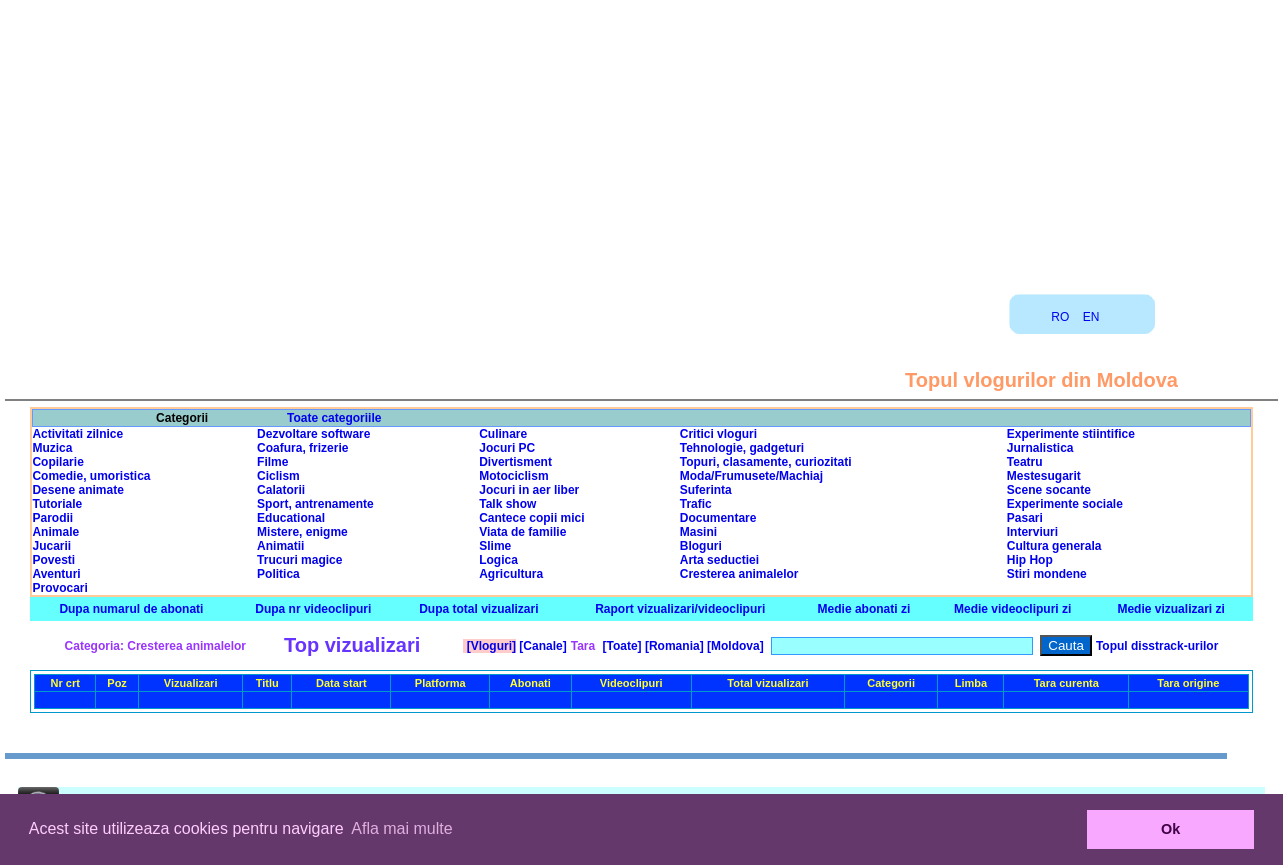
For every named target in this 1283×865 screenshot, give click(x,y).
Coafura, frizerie (302, 448)
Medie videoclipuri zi (1012, 609)
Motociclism (513, 476)
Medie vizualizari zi (1170, 609)
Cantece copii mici (531, 518)
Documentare (718, 518)
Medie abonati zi (864, 609)
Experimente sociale (1065, 504)
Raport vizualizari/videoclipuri (680, 609)
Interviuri (1032, 532)
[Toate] (620, 646)
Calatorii (281, 490)
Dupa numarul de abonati (131, 609)
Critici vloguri (718, 434)
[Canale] (541, 646)
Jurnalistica (1040, 448)
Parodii (52, 518)
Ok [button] (1170, 829)
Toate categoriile (334, 418)
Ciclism (278, 476)
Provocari (59, 588)
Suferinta (706, 490)
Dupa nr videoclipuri (313, 609)
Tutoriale (57, 504)
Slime (495, 546)
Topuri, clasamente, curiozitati (766, 462)
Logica (498, 560)
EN (1091, 317)
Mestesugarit (1044, 476)
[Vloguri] (489, 646)
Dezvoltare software (313, 434)
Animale (55, 532)
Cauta (1066, 645)
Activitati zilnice (77, 434)
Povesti (53, 560)
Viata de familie (522, 532)
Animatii (280, 546)
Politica (278, 574)
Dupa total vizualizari (478, 609)
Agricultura (511, 574)
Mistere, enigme (302, 532)
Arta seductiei (719, 560)
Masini (698, 532)
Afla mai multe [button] (401, 828)
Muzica (52, 448)
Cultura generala (1054, 546)
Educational (291, 518)
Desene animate (77, 490)
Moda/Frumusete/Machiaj (751, 476)
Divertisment (515, 462)
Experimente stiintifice (1071, 434)
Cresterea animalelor (739, 574)
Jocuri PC (507, 448)
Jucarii (51, 546)
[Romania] (673, 646)
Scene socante (1049, 490)
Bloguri (701, 546)
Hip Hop (1030, 560)
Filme (272, 462)
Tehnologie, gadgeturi (742, 448)
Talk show (507, 504)
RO (1060, 317)
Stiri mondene (1047, 574)
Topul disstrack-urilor (1157, 646)
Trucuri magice (299, 560)
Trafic (696, 504)
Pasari (1025, 518)
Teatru (1025, 462)
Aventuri (56, 574)
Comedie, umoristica (91, 476)
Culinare (503, 434)
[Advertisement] (642, 140)
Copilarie (57, 462)
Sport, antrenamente (315, 504)
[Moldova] (734, 646)
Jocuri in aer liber (529, 490)
